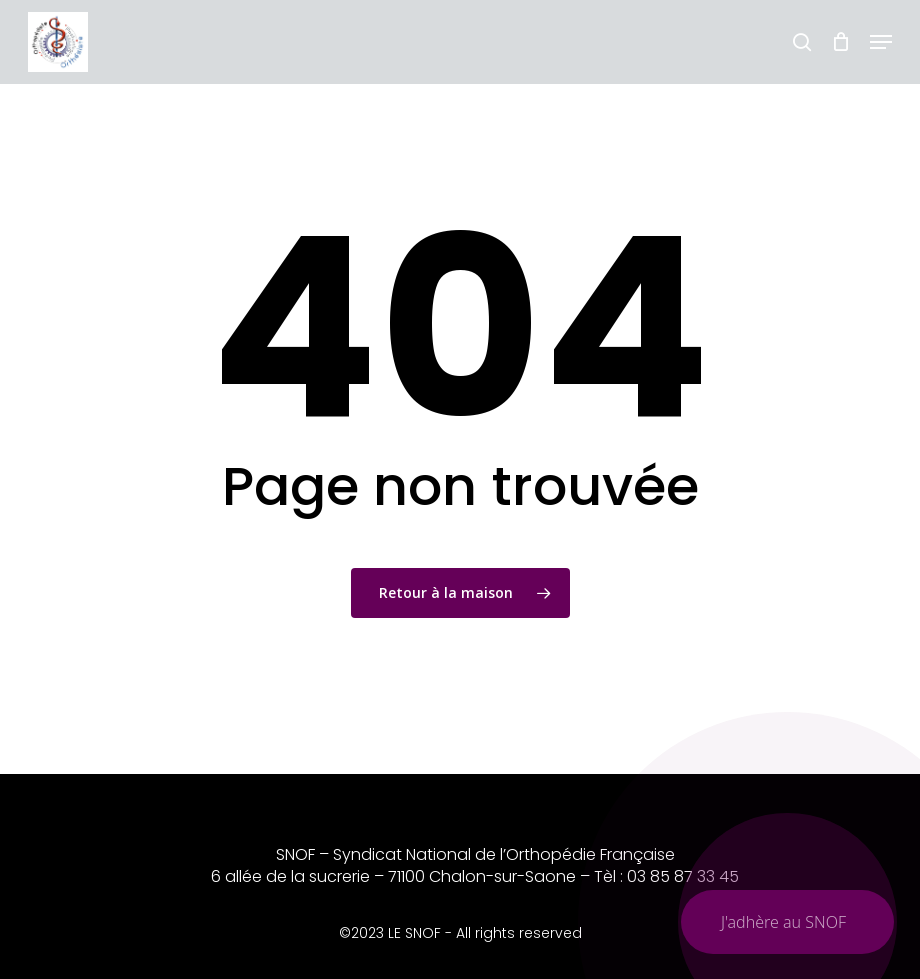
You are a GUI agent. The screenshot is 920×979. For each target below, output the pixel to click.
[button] (881, 42)
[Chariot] (840, 42)
